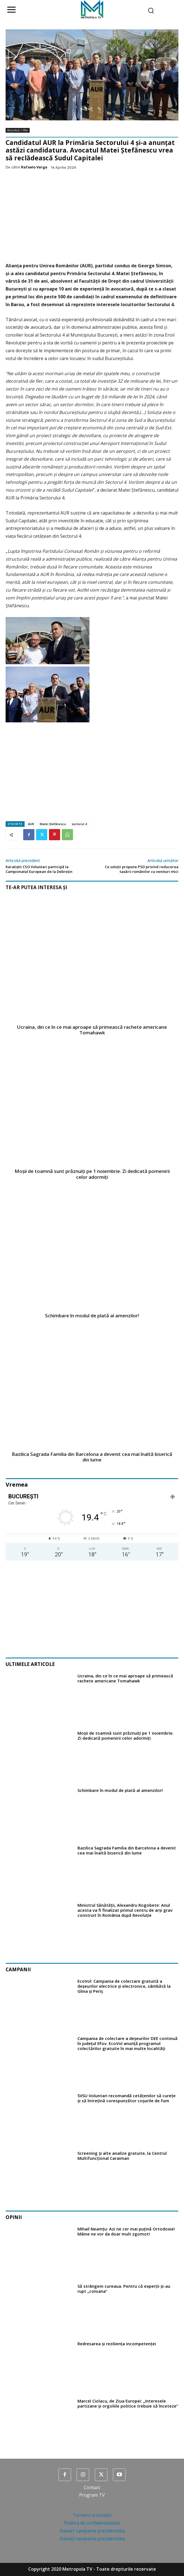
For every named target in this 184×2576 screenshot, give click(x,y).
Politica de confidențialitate (92, 2523)
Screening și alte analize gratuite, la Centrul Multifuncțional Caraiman (122, 2155)
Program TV (92, 2495)
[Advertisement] (92, 217)
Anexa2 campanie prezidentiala (92, 2538)
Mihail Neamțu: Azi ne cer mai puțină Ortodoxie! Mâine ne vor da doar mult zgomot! (126, 2231)
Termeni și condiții (92, 2515)
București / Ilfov (18, 130)
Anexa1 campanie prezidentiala (92, 2531)
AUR (31, 824)
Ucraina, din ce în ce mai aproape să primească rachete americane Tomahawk (92, 1030)
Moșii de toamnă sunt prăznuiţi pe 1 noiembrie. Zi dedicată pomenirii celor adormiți (92, 1174)
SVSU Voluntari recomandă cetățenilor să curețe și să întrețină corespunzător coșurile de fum (126, 2098)
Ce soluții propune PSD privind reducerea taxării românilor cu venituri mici (141, 869)
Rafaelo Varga (34, 167)
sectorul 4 (79, 824)
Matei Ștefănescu (53, 824)
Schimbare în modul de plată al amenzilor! (92, 1315)
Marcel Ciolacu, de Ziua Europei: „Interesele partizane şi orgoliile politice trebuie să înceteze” (127, 2403)
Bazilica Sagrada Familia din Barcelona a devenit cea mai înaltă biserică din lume (92, 1457)
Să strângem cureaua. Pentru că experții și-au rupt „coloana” (123, 2288)
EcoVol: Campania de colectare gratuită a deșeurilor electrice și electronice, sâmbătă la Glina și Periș (124, 1986)
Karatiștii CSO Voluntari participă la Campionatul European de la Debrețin (39, 869)
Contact (92, 2487)
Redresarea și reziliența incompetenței (116, 2343)
